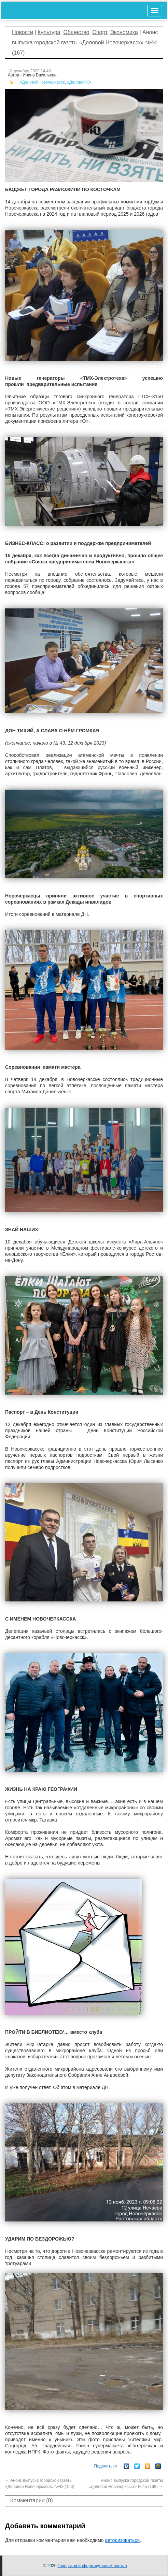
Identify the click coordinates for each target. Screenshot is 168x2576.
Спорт (99, 32)
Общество (76, 32)
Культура (49, 32)
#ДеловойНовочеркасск (42, 82)
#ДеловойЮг (79, 82)
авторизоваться (122, 2540)
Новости (22, 32)
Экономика (124, 32)
